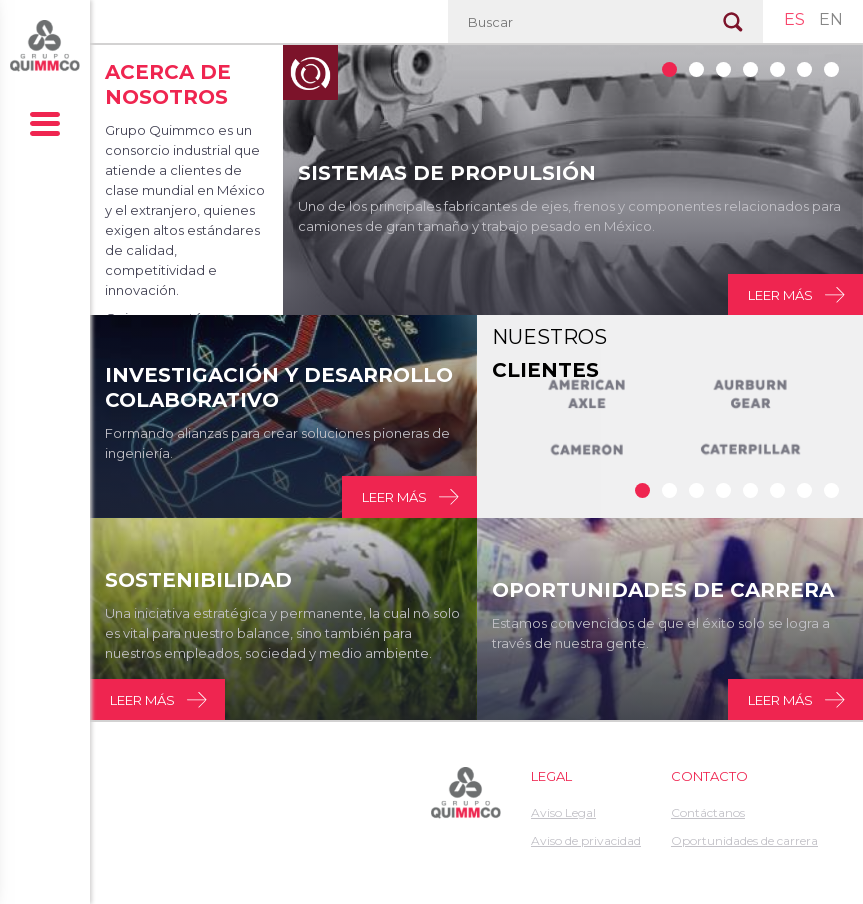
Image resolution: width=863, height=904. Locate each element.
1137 (696, 69)
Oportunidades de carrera (744, 840)
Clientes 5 (777, 490)
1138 (723, 69)
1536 (750, 69)
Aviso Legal (563, 812)
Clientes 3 (723, 490)
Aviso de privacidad (586, 840)
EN (831, 19)
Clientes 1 (669, 490)
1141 (831, 69)
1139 (777, 69)
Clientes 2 (696, 490)
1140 (804, 69)
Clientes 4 (750, 490)
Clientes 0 (642, 490)
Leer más (780, 295)
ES (794, 19)
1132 (669, 69)
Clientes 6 (804, 490)
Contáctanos (708, 812)
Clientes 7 (831, 490)
